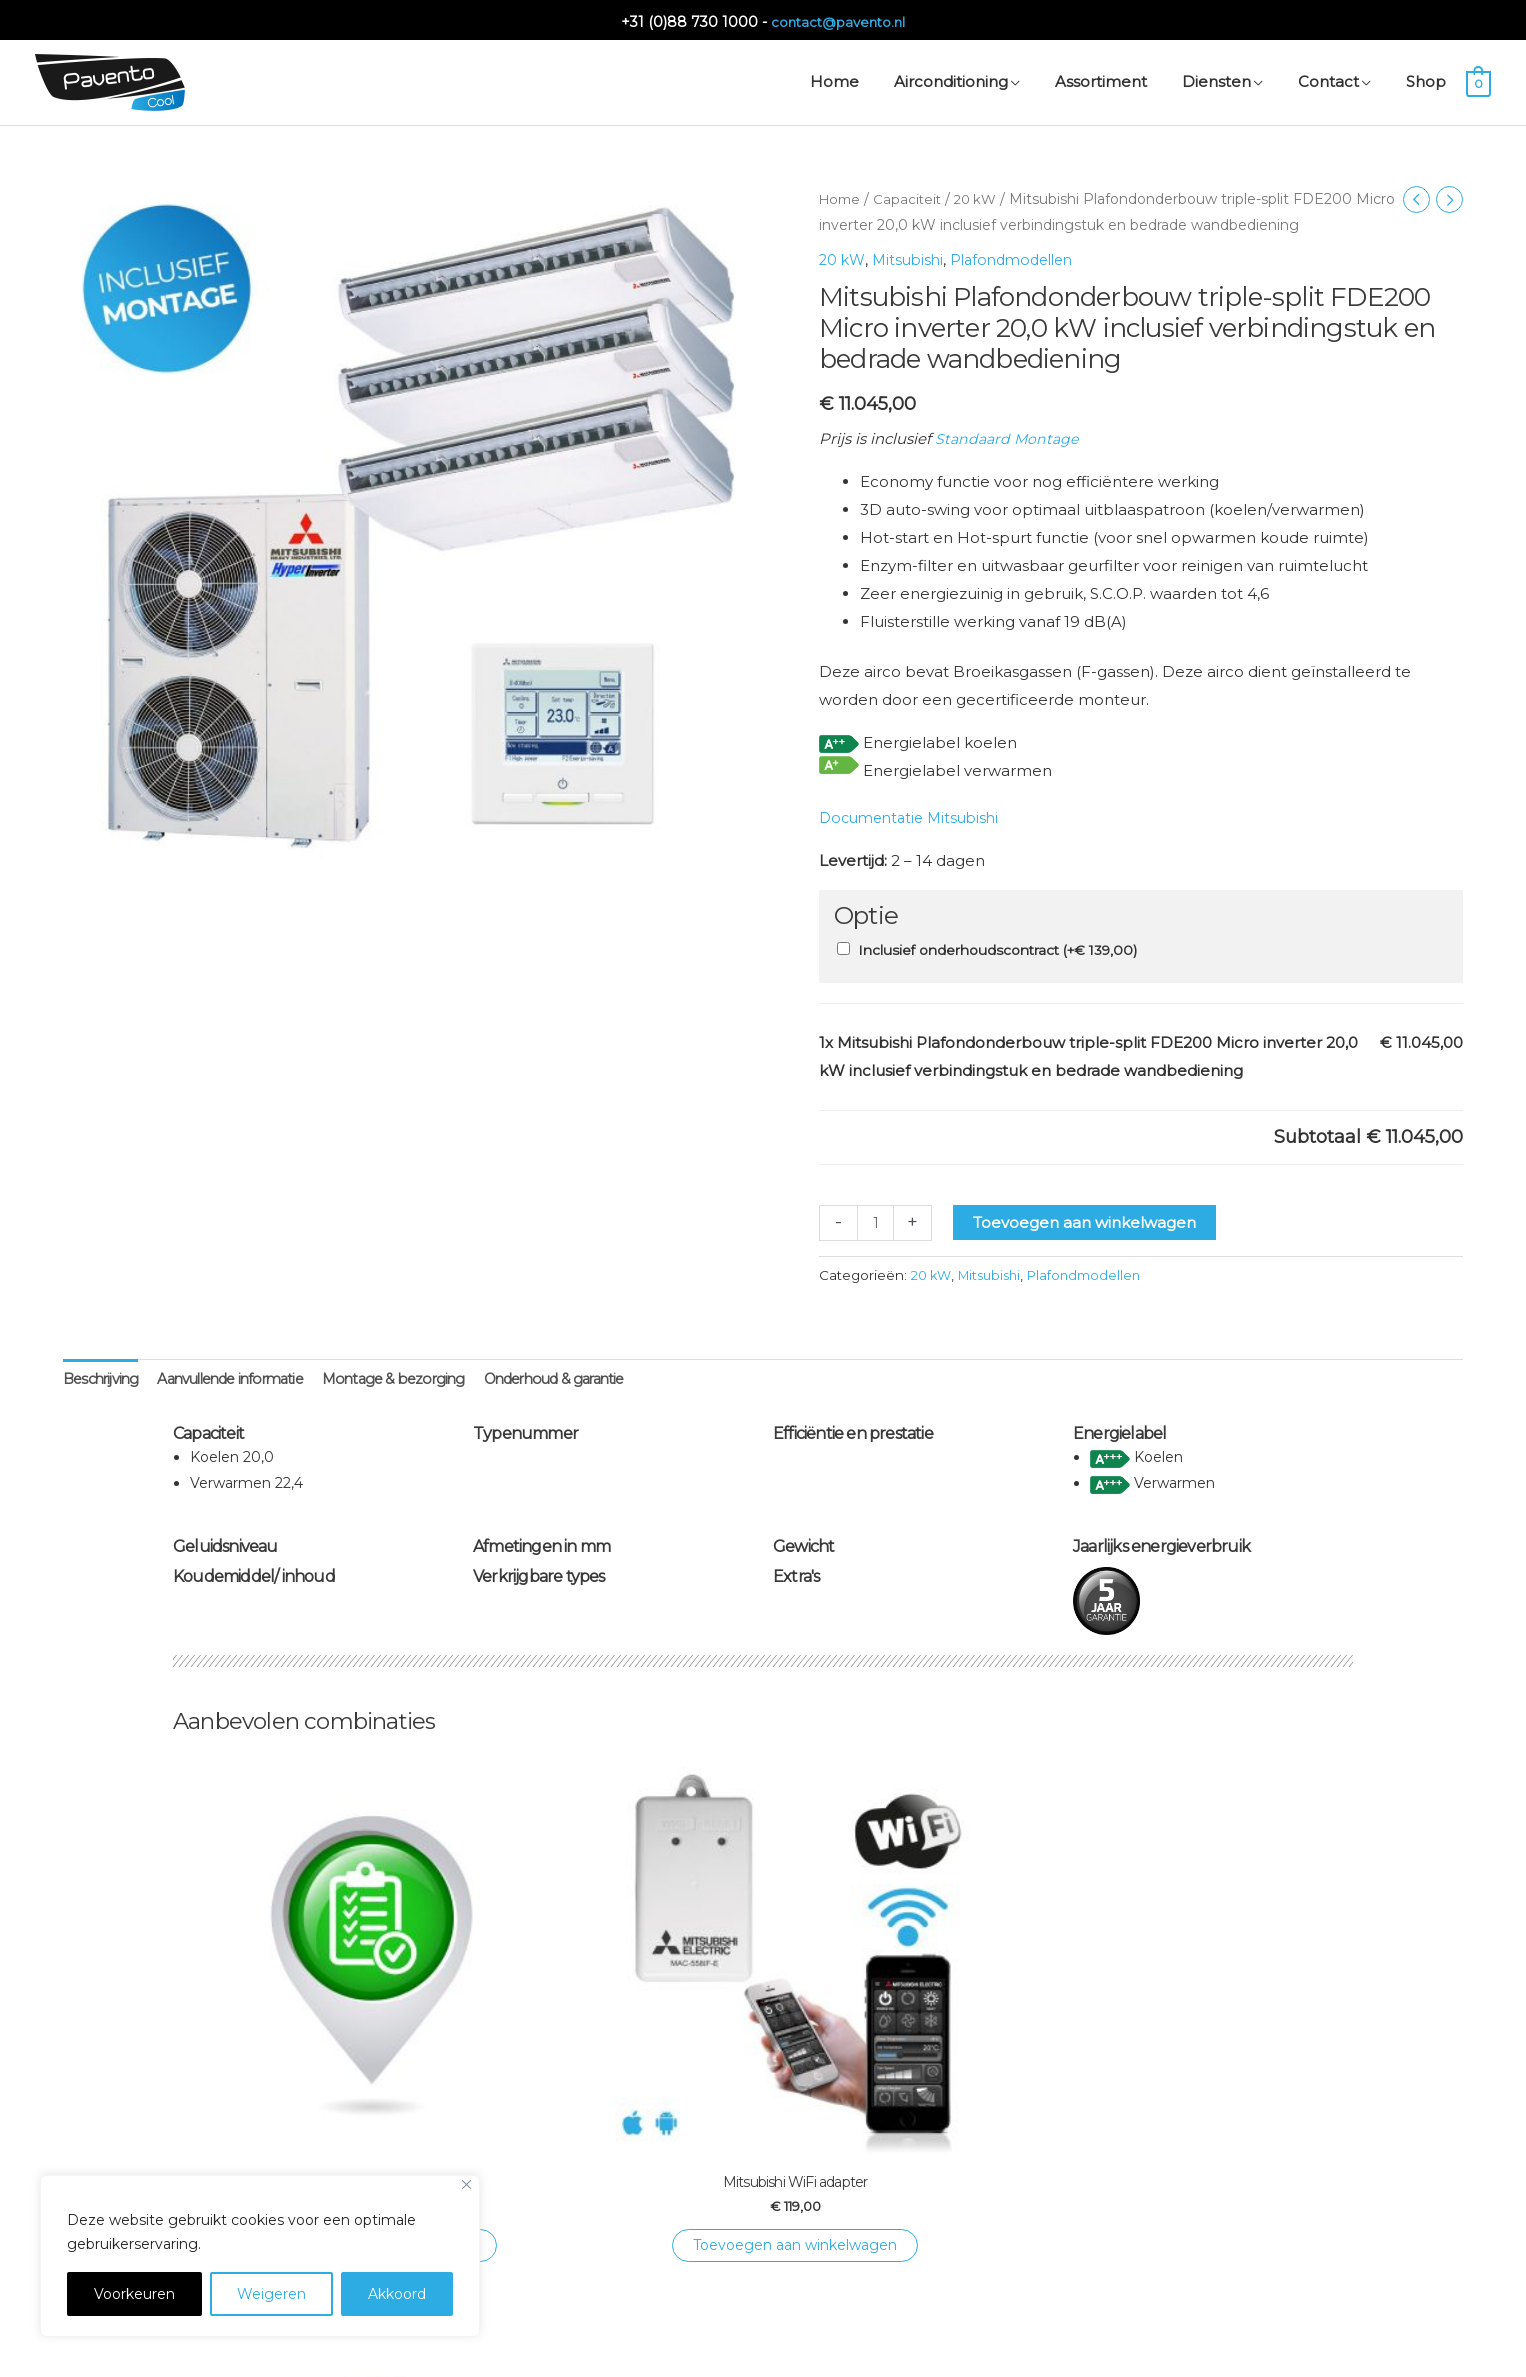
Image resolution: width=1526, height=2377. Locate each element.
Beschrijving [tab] (103, 1377)
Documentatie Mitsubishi (914, 815)
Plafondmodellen (1022, 256)
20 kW (983, 196)
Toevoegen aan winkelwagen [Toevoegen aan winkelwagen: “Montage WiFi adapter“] (913, 2134)
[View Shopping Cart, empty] (1478, 78)
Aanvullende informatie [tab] (243, 1377)
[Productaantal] (876, 1219)
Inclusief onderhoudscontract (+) (997, 947)
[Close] (466, 2184)
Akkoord (397, 2294)
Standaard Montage (1009, 436)
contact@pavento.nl (838, 17)
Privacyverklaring (870, 2337)
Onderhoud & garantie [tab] (589, 1377)
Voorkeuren (134, 2294)
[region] (260, 2256)
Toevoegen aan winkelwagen (1086, 1219)
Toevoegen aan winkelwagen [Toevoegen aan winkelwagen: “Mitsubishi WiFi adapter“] (613, 2134)
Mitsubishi (911, 256)
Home (841, 196)
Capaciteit (912, 196)
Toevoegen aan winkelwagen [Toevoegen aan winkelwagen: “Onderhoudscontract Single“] (313, 2134)
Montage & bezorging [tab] (418, 1377)
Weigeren (271, 2294)
